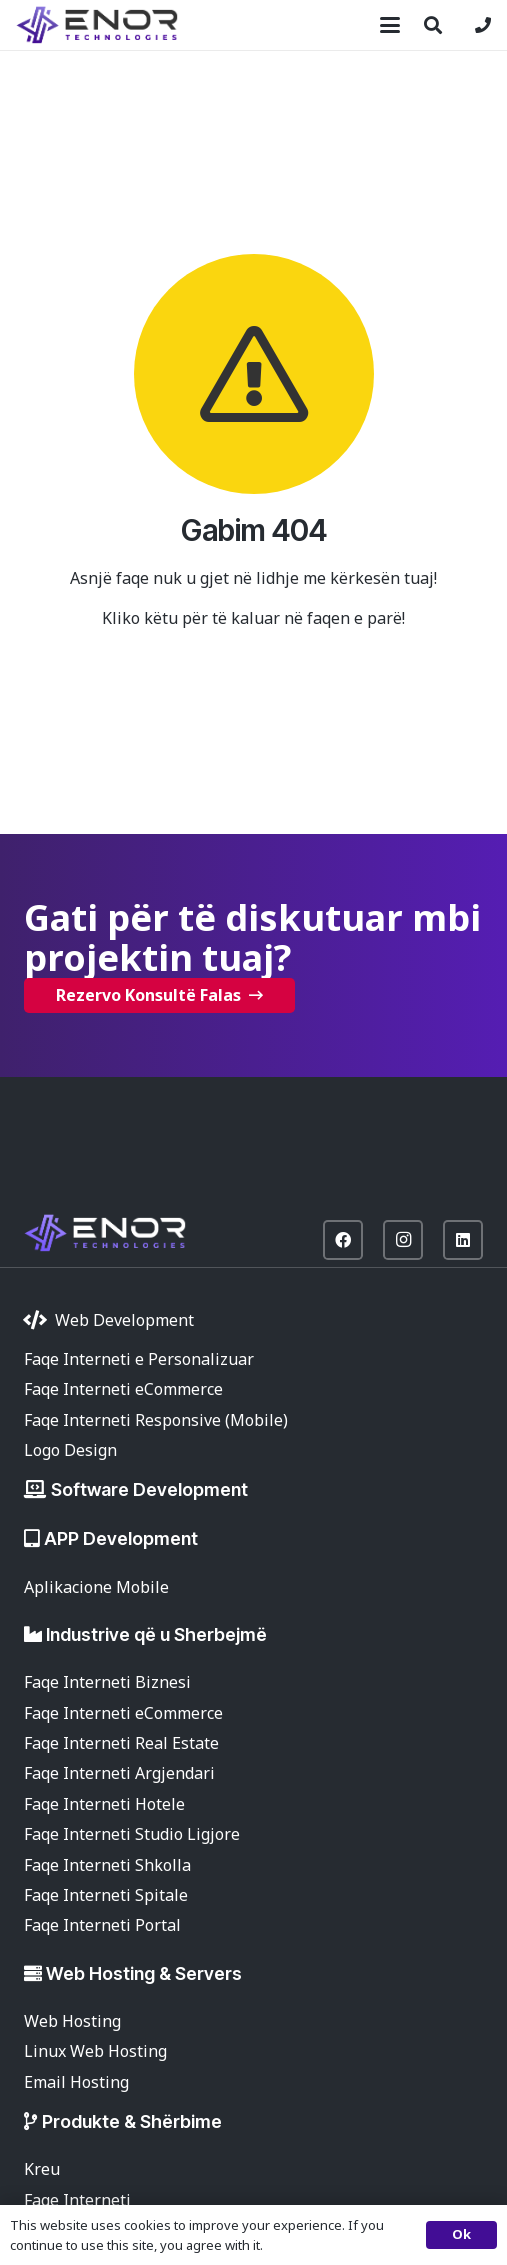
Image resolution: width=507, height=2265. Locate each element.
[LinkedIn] (463, 1240)
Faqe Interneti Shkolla (107, 1865)
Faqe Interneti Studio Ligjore (132, 1834)
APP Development (121, 1538)
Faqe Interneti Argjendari (119, 1773)
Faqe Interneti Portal (102, 1925)
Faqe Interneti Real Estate (121, 1743)
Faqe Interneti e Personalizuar (139, 1359)
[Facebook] (343, 1240)
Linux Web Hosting (95, 2051)
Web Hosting (72, 2021)
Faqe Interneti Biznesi (107, 1682)
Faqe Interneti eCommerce (123, 1389)
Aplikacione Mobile (96, 1587)
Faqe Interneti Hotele (104, 1804)
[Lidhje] (483, 25)
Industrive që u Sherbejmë (156, 1634)
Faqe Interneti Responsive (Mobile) (156, 1420)
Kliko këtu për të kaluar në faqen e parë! (253, 618)
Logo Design (70, 1450)
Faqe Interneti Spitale (106, 1895)
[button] (390, 25)
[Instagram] (403, 1240)
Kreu (42, 2169)
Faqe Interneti (77, 2200)
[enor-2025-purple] (97, 25)
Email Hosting (76, 2082)
